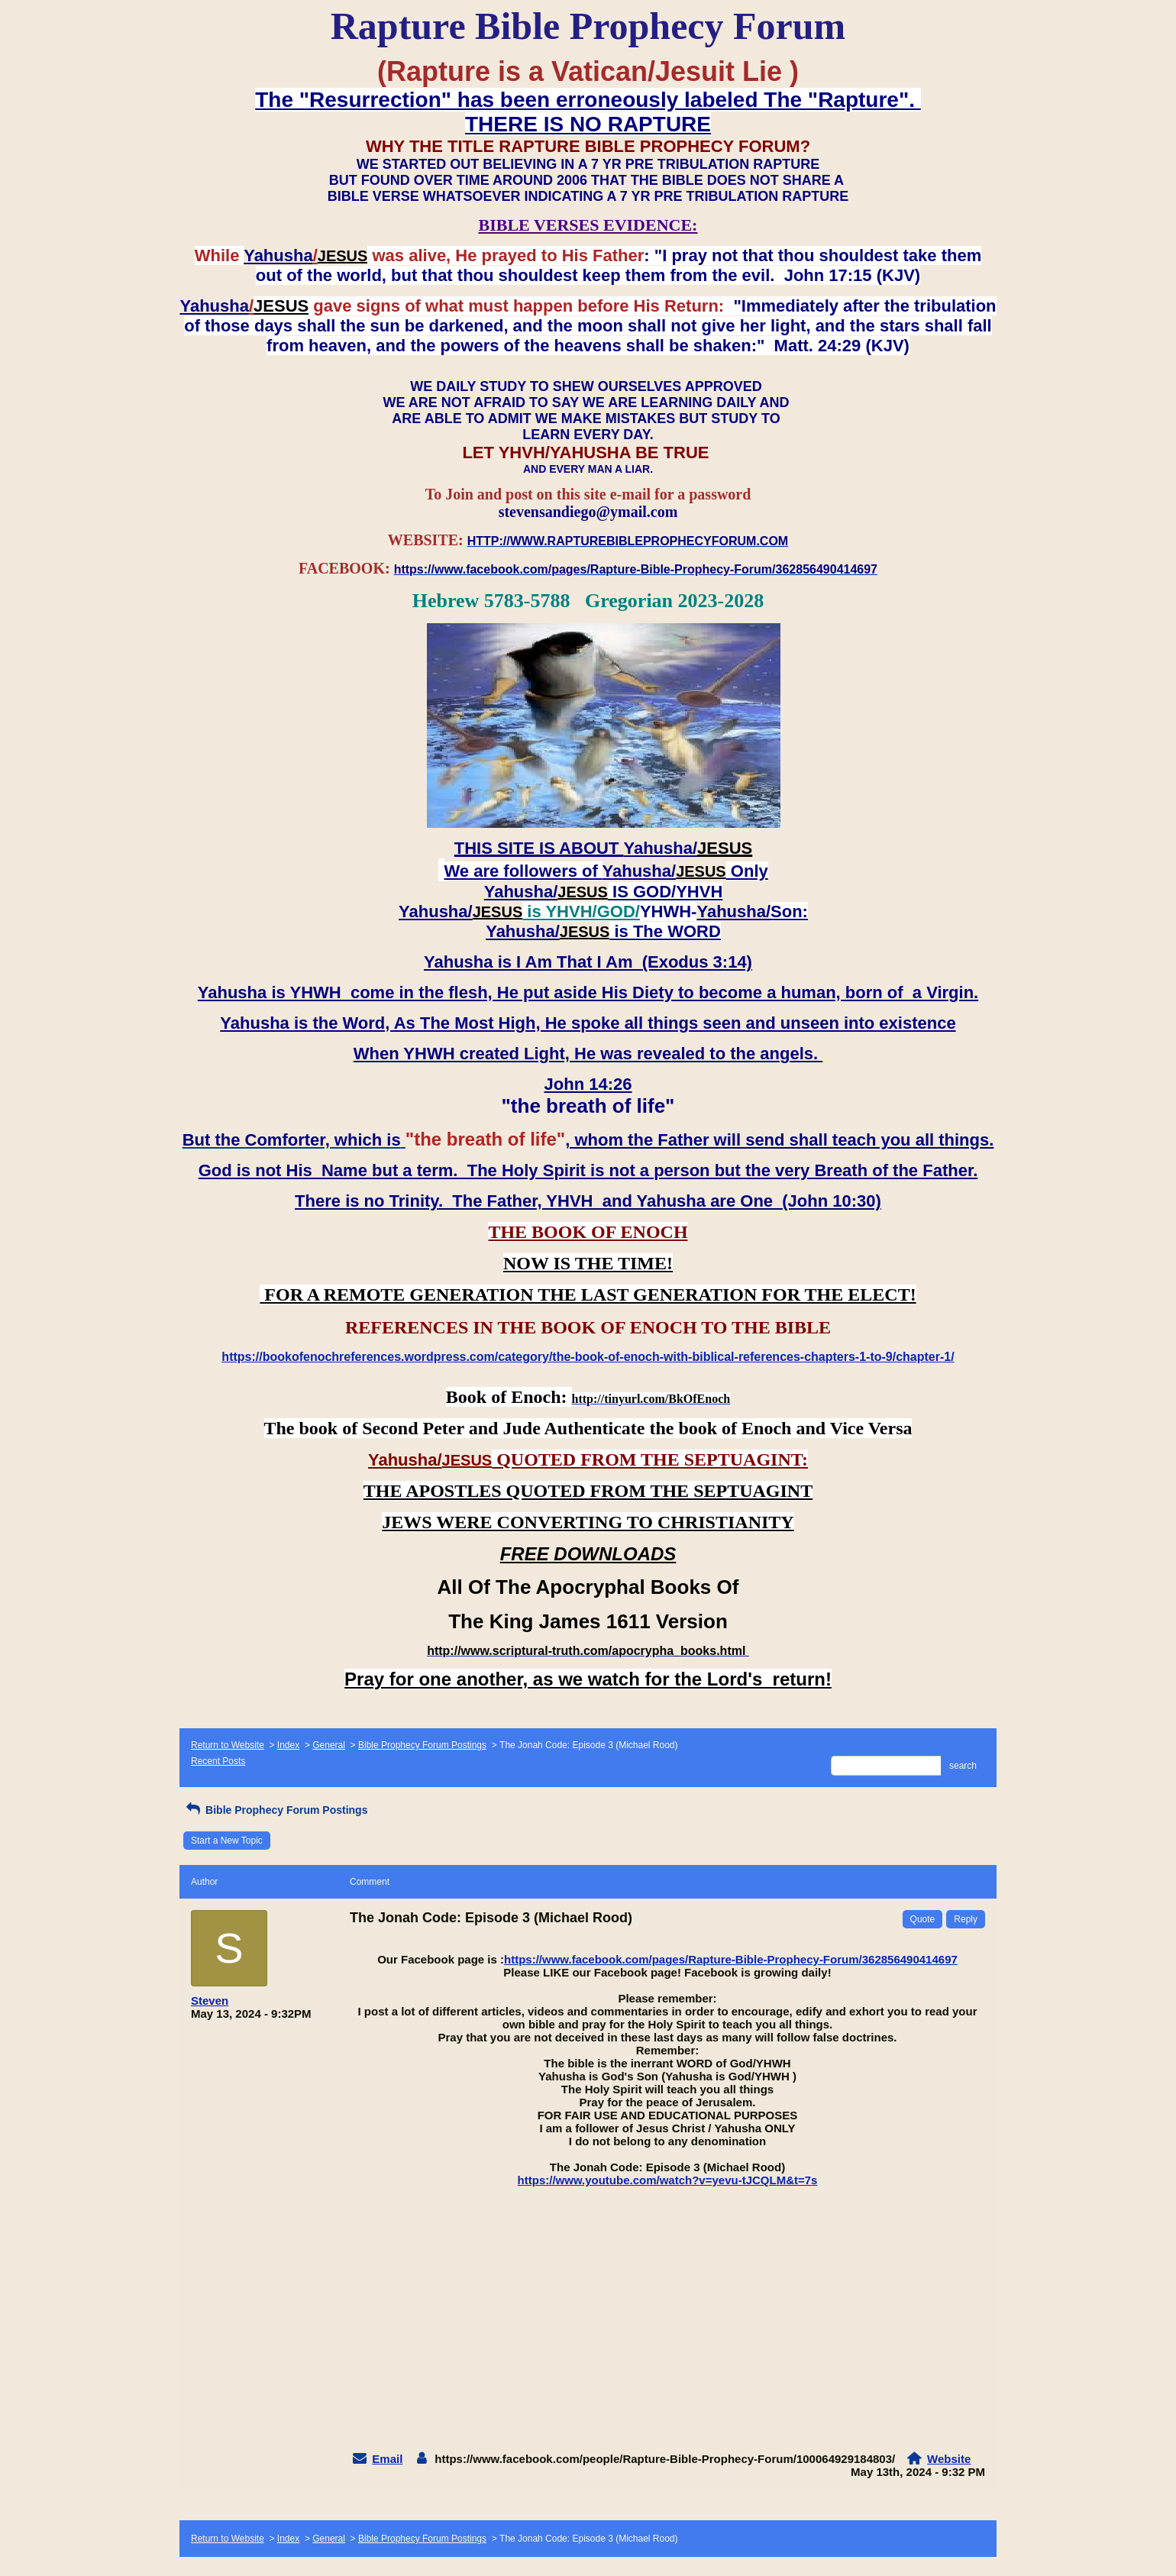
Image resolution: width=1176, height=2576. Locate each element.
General (328, 1745)
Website (949, 2458)
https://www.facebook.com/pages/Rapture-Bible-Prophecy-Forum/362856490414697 (731, 1959)
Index (288, 1745)
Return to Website (227, 1745)
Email (387, 2458)
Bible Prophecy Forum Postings (422, 1745)
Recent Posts (218, 1761)
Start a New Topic (227, 1840)
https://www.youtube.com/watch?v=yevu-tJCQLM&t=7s (668, 2180)
